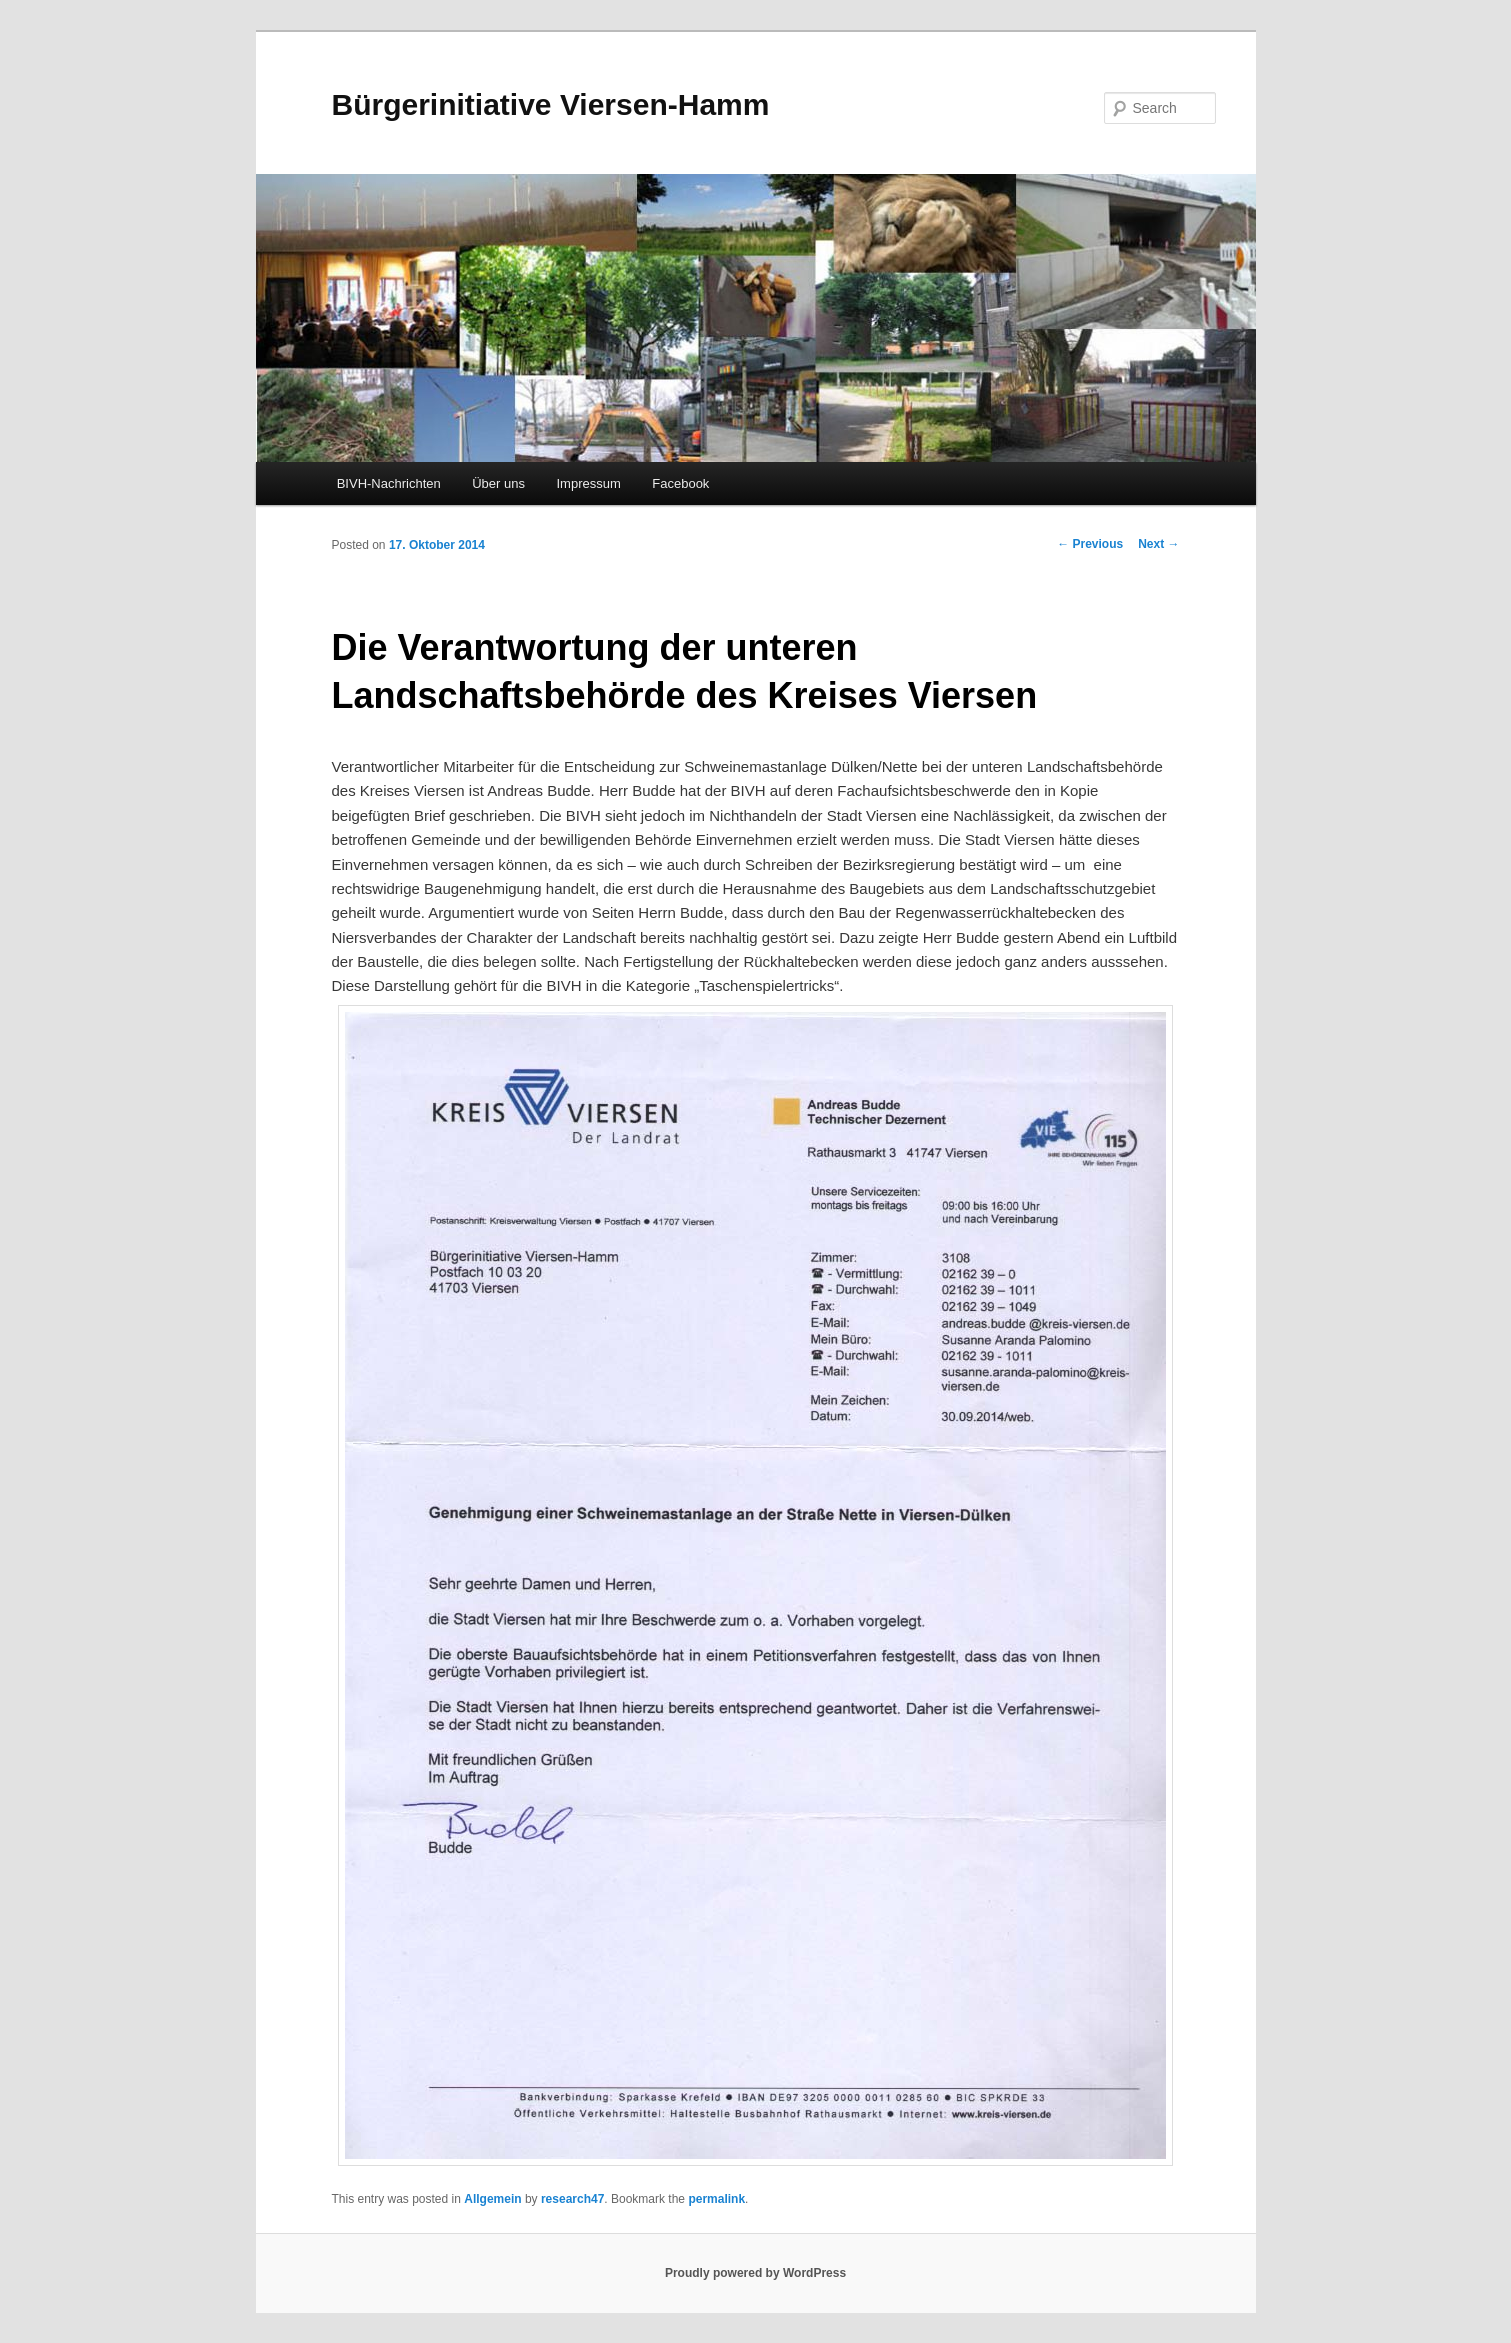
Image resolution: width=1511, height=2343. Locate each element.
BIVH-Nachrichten (389, 483)
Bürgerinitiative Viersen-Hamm (551, 104)
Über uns (498, 483)
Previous (1090, 544)
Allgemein (492, 2199)
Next (1158, 544)
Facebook (680, 483)
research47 (572, 2199)
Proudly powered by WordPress (755, 2273)
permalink (716, 2199)
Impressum (588, 483)
